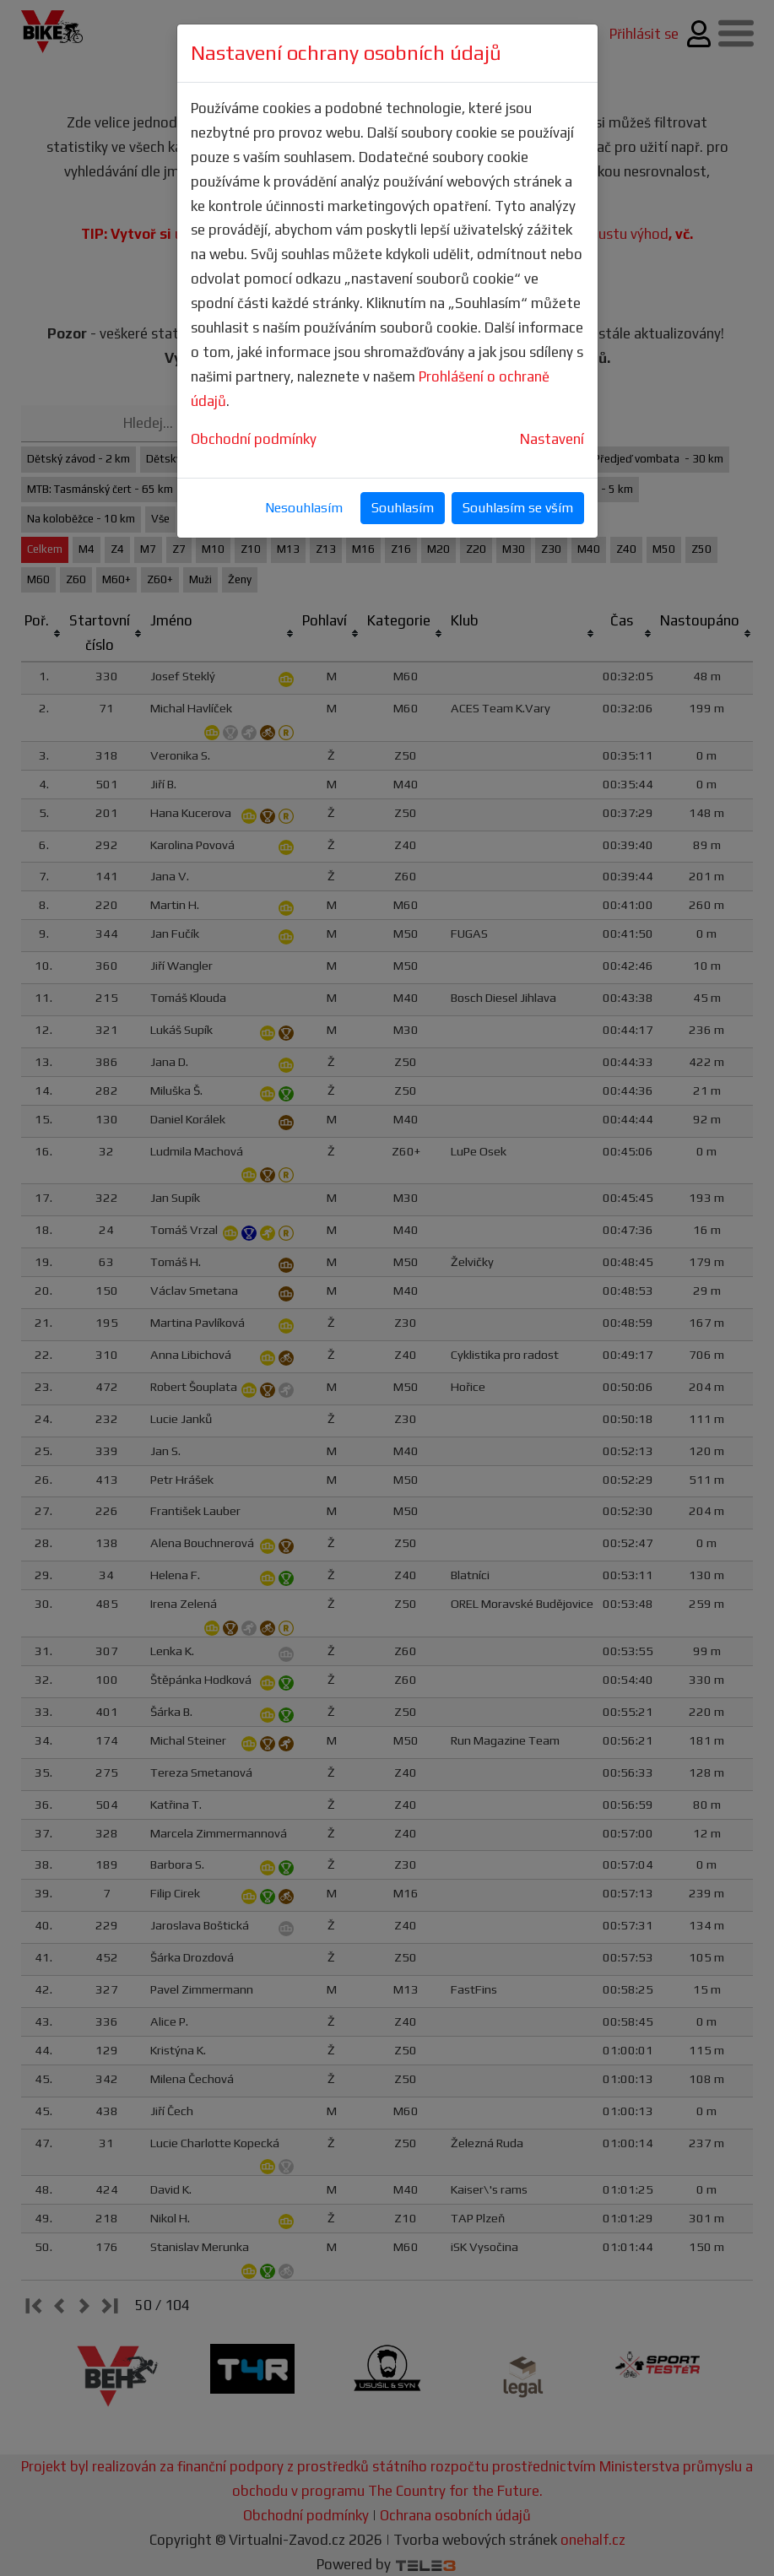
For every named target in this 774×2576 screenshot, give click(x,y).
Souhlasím (402, 508)
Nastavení (552, 438)
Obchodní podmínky (254, 438)
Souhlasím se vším (518, 508)
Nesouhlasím (304, 508)
